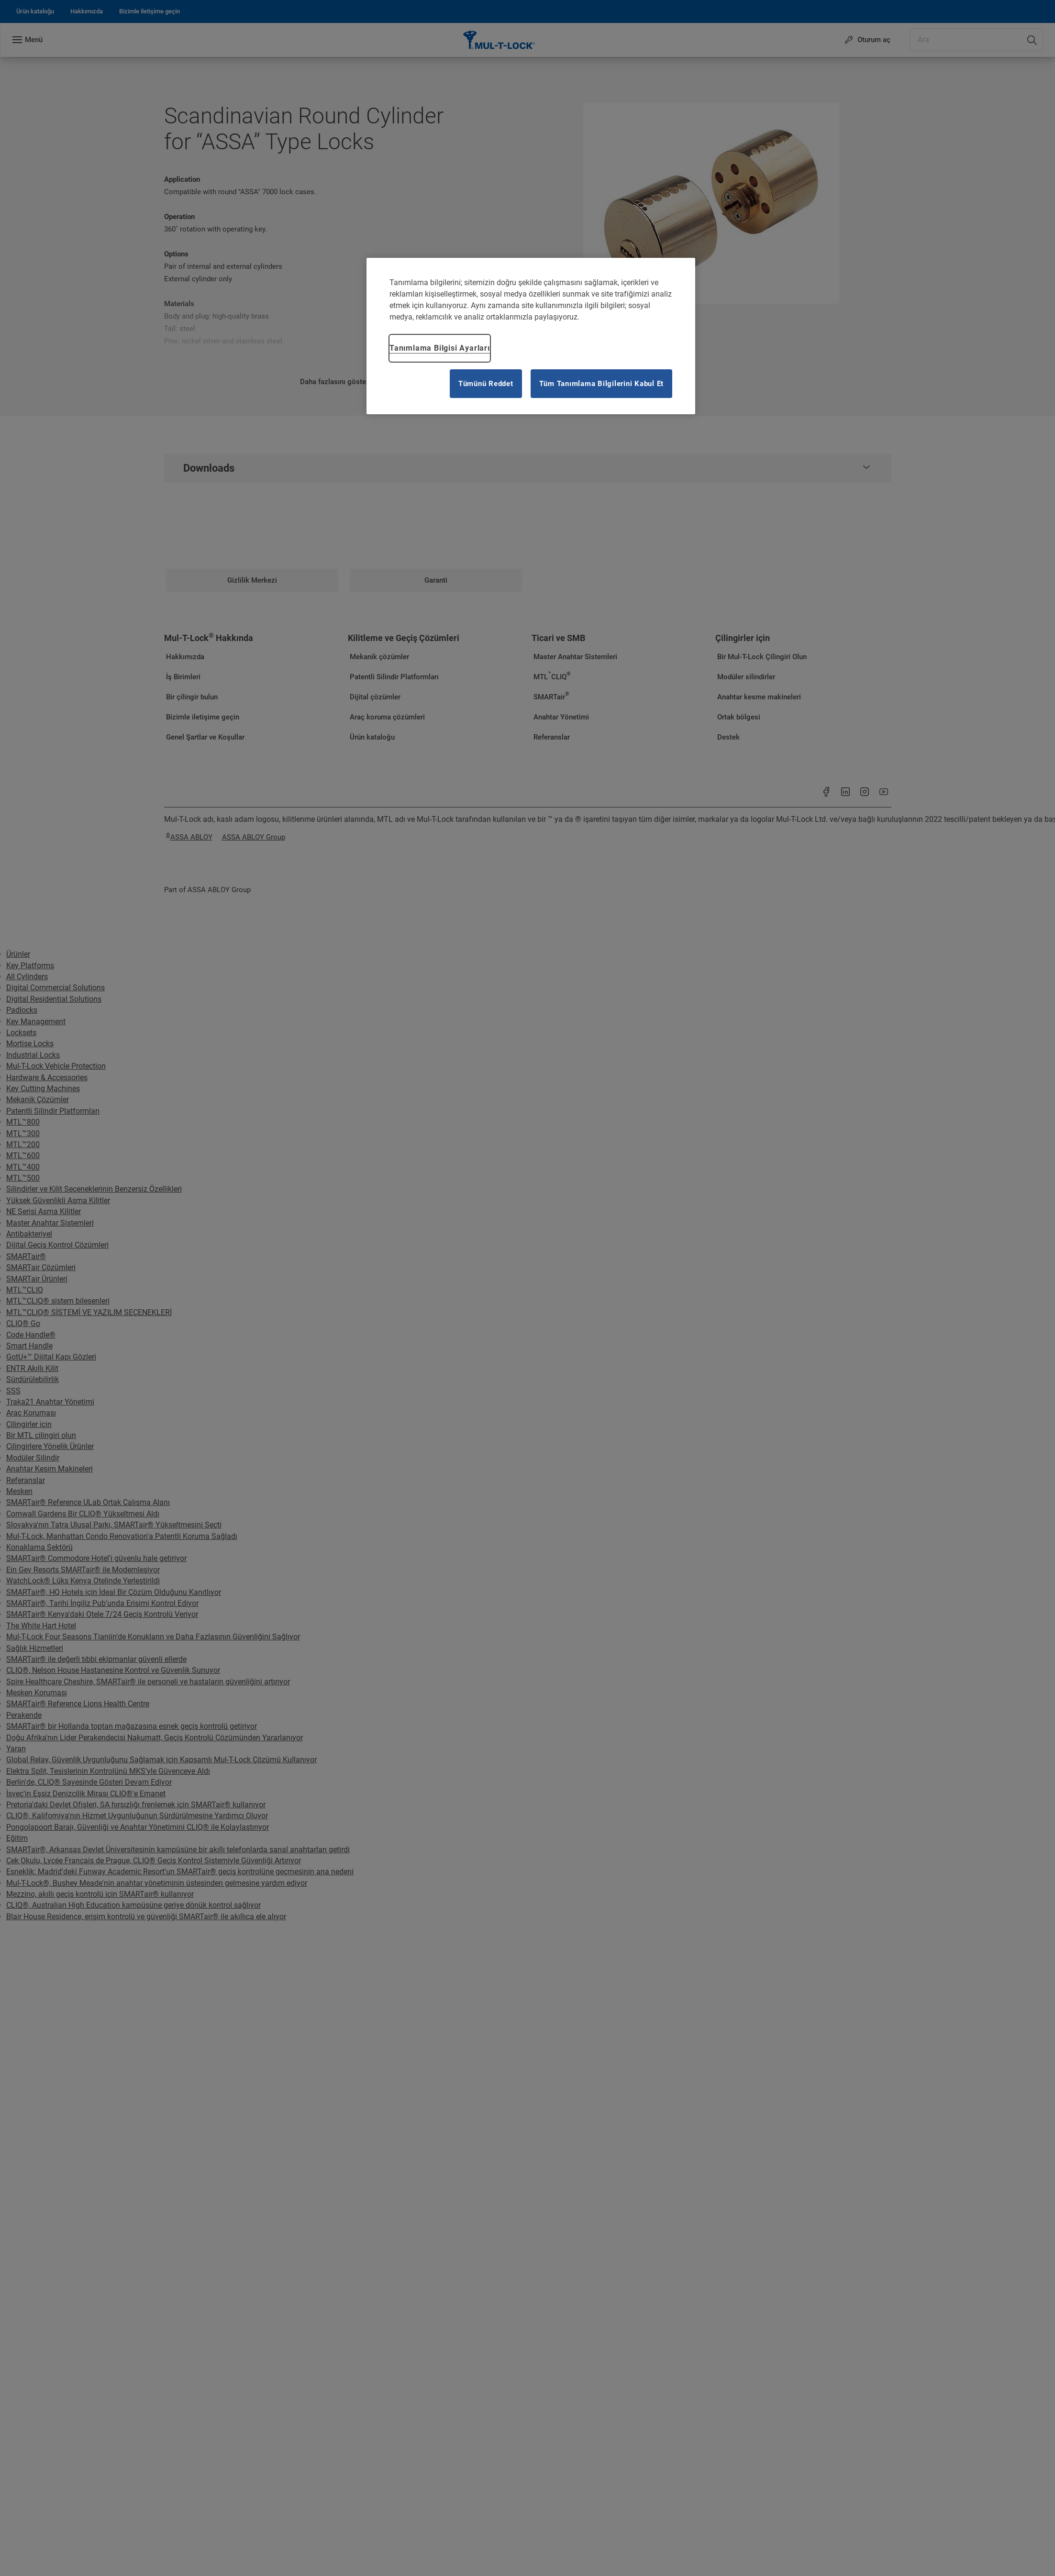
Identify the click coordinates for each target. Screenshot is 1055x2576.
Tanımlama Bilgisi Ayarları (439, 348)
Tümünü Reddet (485, 383)
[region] (530, 336)
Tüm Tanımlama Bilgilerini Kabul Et (601, 383)
